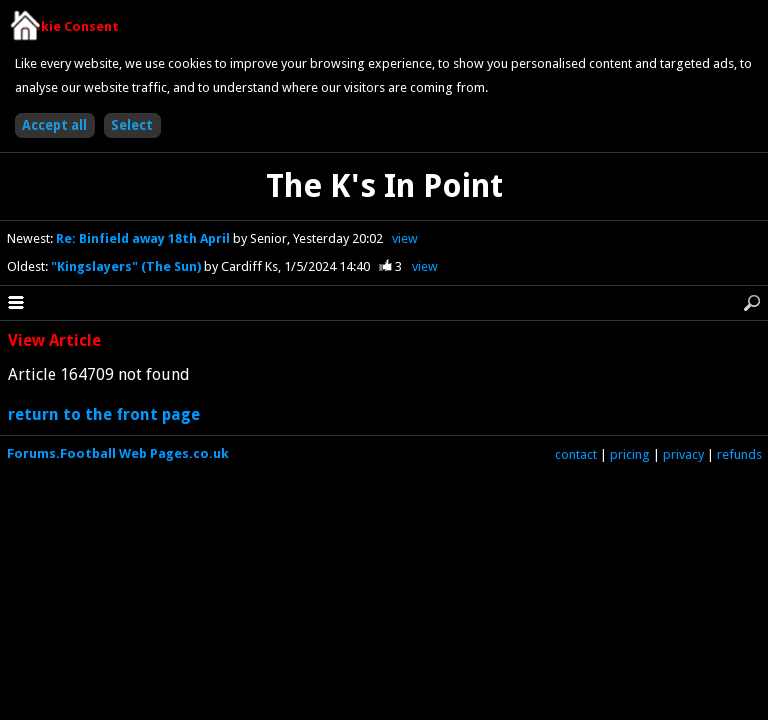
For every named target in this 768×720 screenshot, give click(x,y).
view (405, 238)
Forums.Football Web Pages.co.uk (118, 453)
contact (576, 454)
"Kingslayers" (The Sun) (127, 266)
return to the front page (104, 414)
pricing (630, 454)
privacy (683, 454)
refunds (739, 454)
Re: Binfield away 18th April (144, 238)
